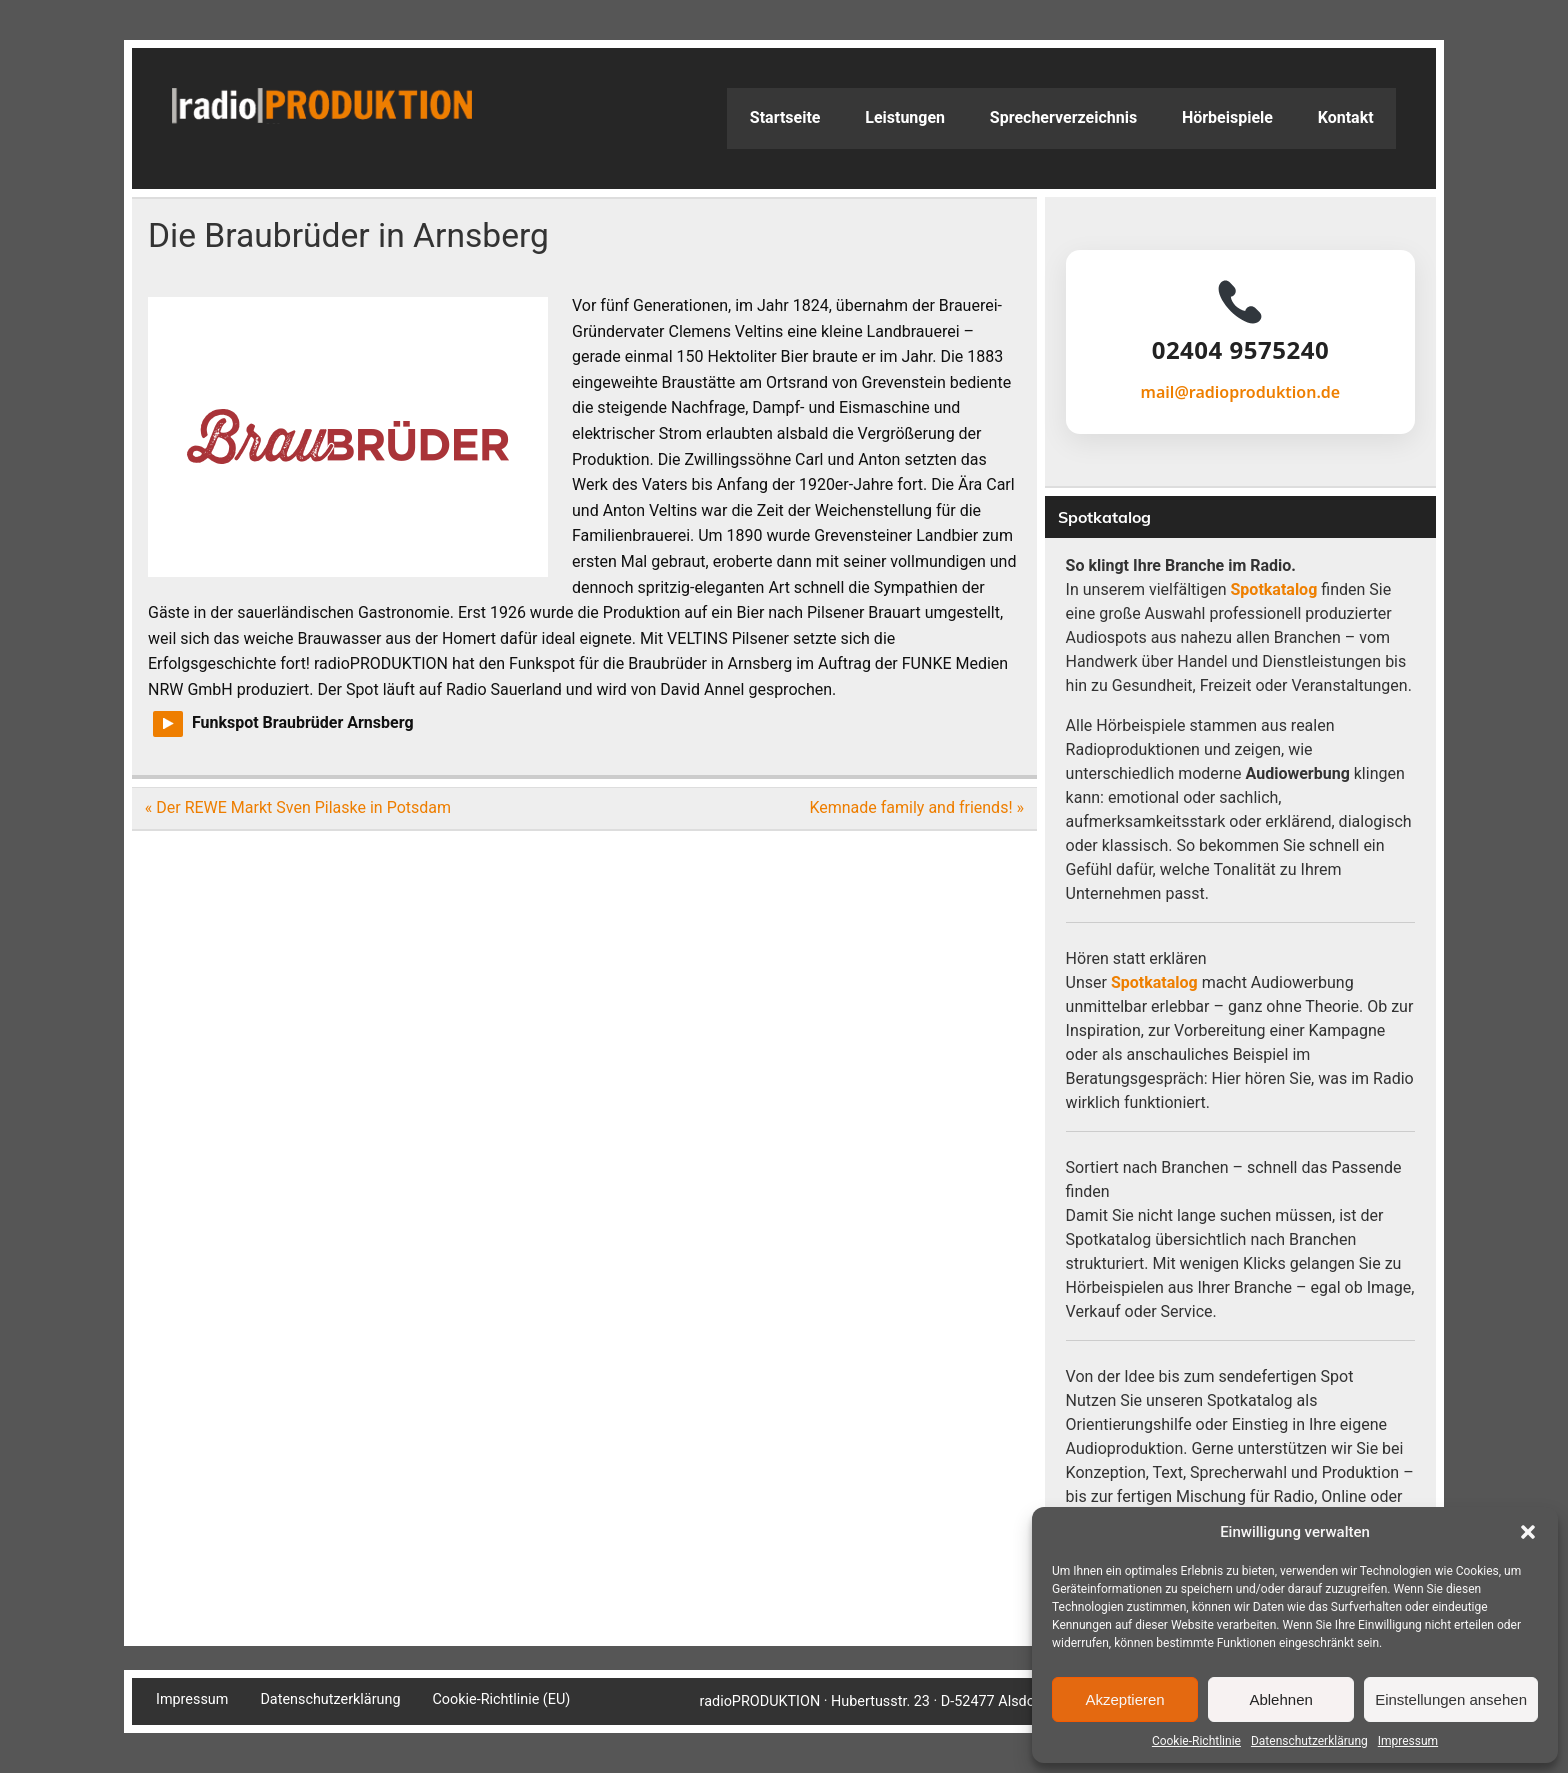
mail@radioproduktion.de (1241, 392)
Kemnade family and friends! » (916, 807)
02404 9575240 (1240, 350)
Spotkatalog (1274, 589)
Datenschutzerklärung (1309, 1741)
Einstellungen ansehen (1451, 1699)
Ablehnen (1280, 1699)
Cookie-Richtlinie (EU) (501, 1700)
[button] (1528, 1532)
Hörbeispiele (1227, 117)
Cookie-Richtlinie (1196, 1741)
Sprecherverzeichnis (1063, 117)
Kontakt (1346, 117)
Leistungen (905, 117)
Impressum (1408, 1741)
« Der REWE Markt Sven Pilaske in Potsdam (298, 807)
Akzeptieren (1124, 1699)
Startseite (785, 117)
